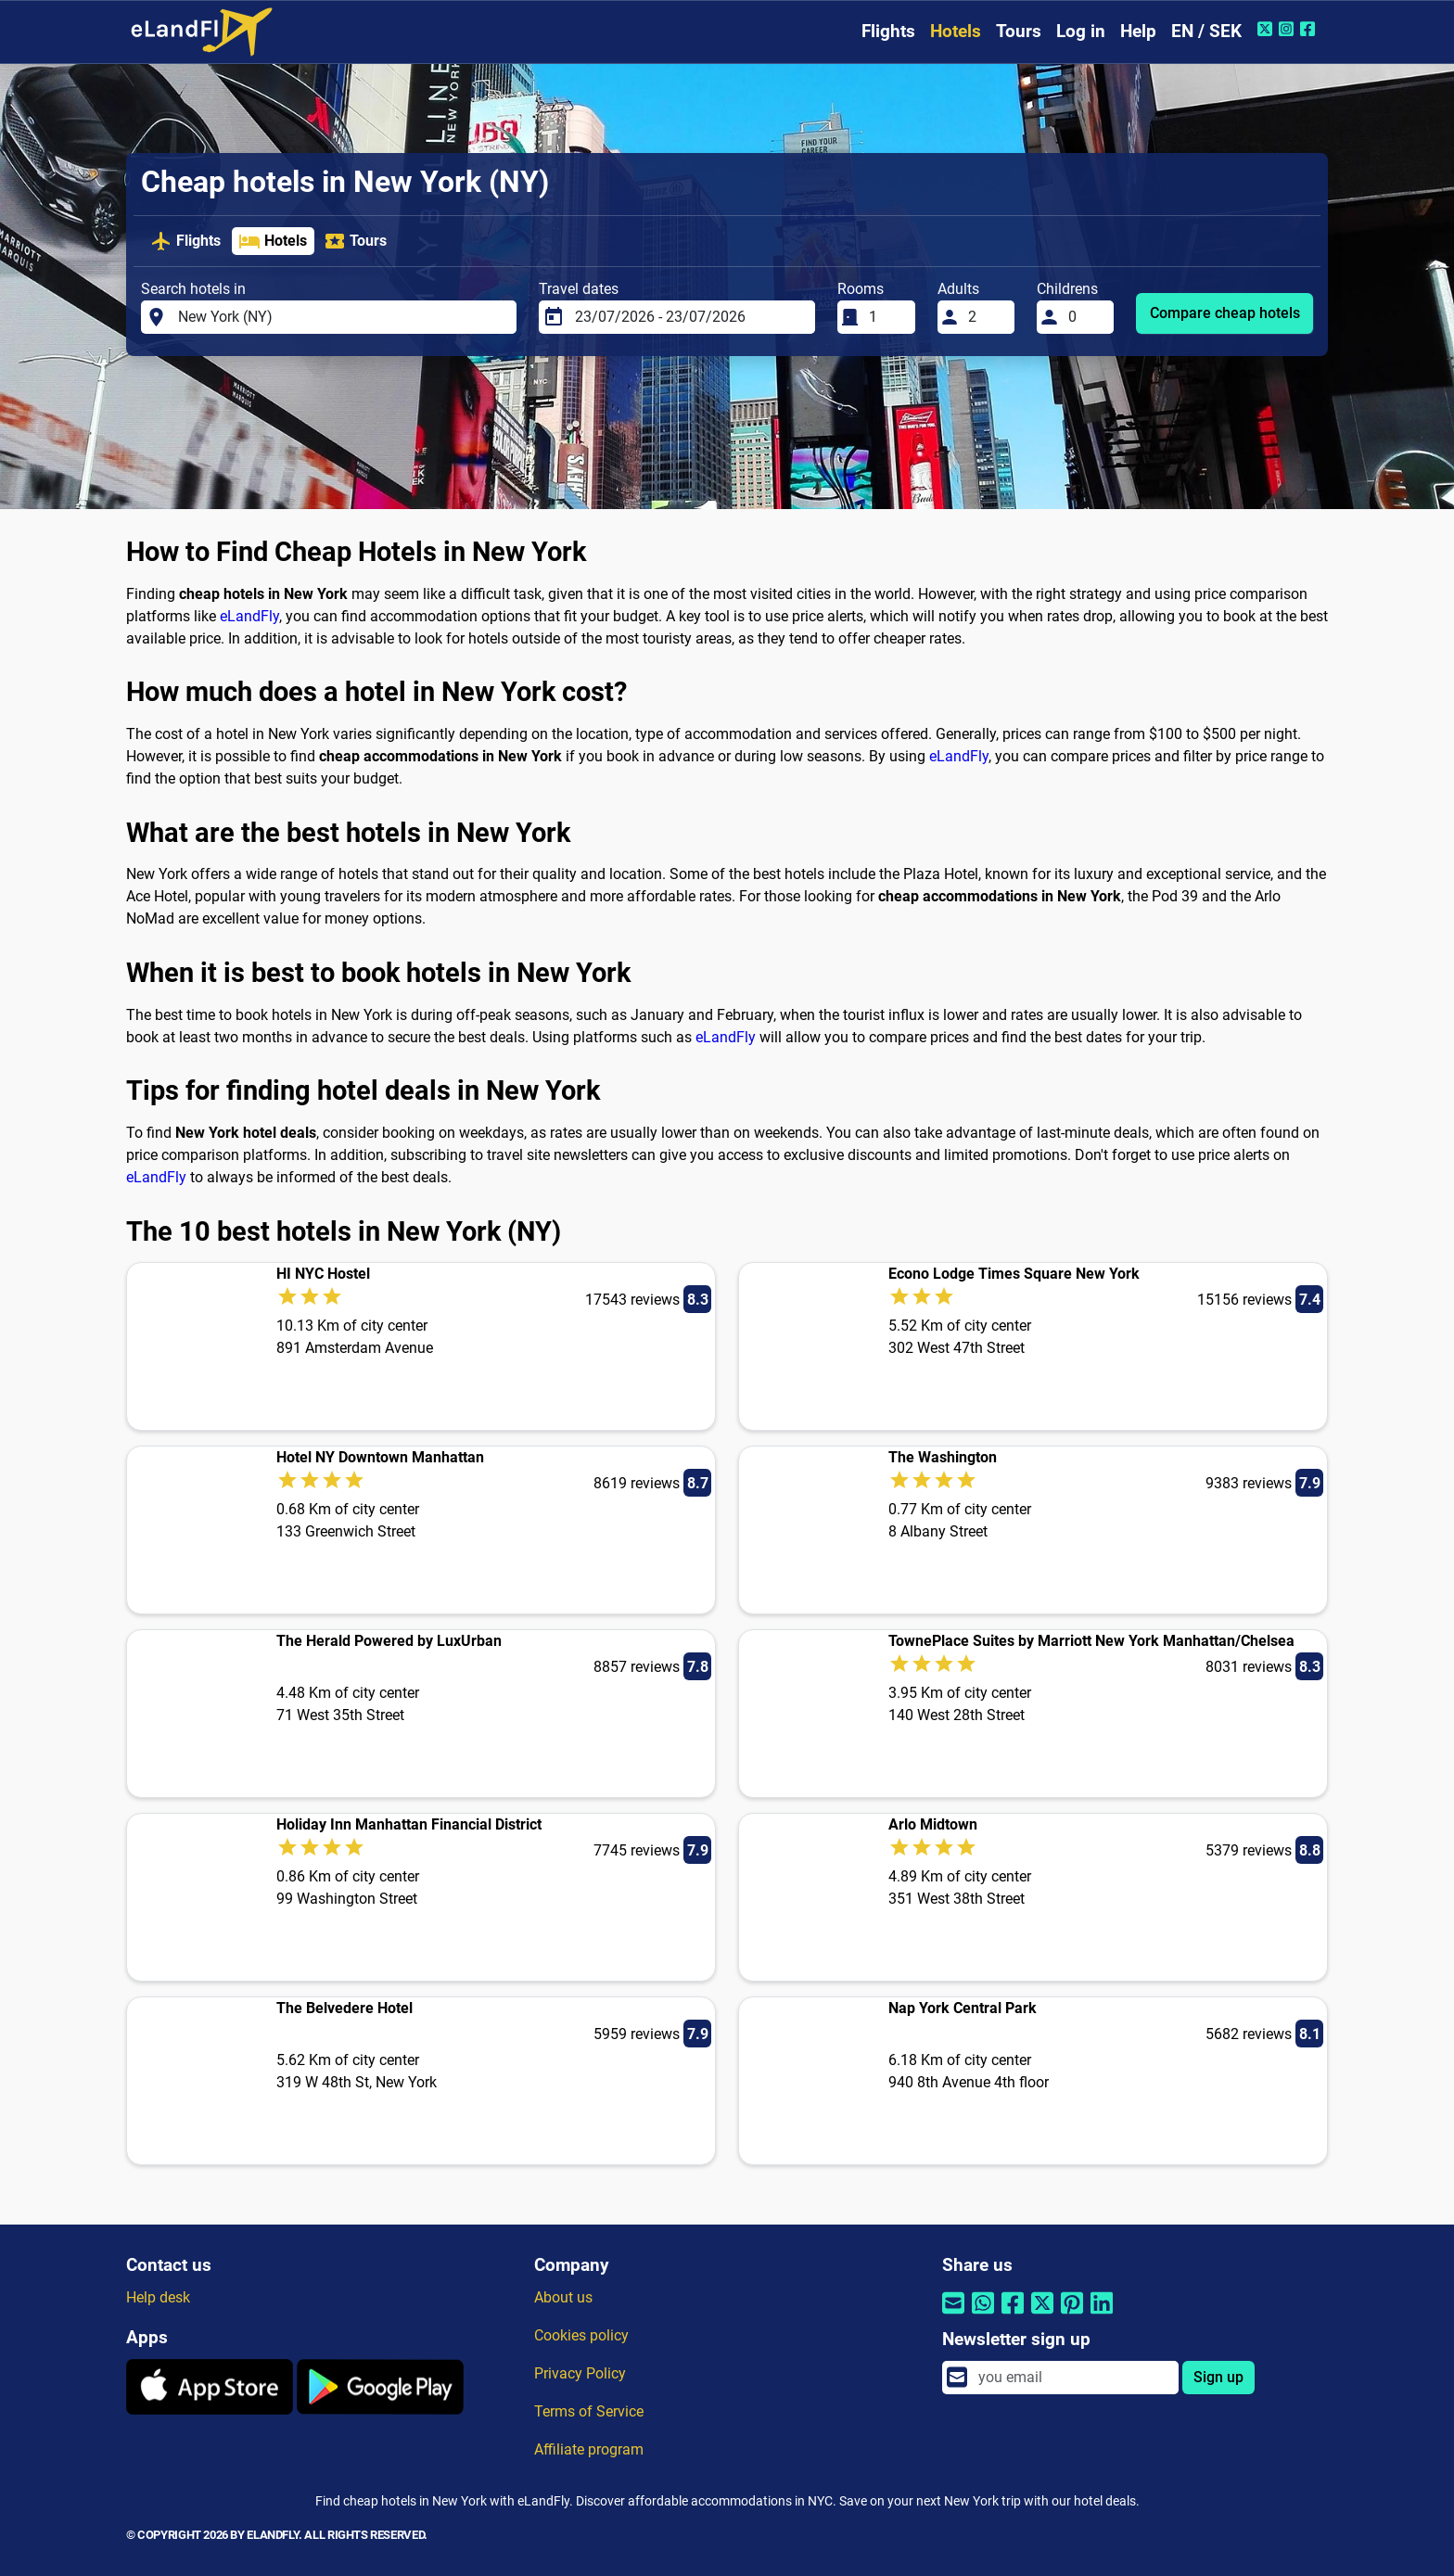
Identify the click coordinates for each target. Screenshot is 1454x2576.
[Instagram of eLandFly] (1288, 28)
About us (563, 2297)
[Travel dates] (689, 317)
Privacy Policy (580, 2373)
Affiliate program (589, 2449)
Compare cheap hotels (1225, 313)
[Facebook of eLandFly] (1309, 28)
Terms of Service (589, 2411)
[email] (1073, 2377)
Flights (888, 31)
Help (1138, 31)
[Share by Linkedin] (1101, 2315)
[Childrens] (1086, 317)
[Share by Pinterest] (1072, 2315)
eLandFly (249, 616)
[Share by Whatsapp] (983, 2315)
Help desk (158, 2297)
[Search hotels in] (342, 317)
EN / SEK (1206, 31)
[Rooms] (886, 317)
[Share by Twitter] (1042, 2315)
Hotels (955, 31)
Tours (1018, 31)
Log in (1080, 31)
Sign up (1218, 2377)
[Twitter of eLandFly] (1267, 28)
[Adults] (985, 317)
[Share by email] (953, 2315)
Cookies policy (581, 2335)
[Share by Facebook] (1012, 2315)
